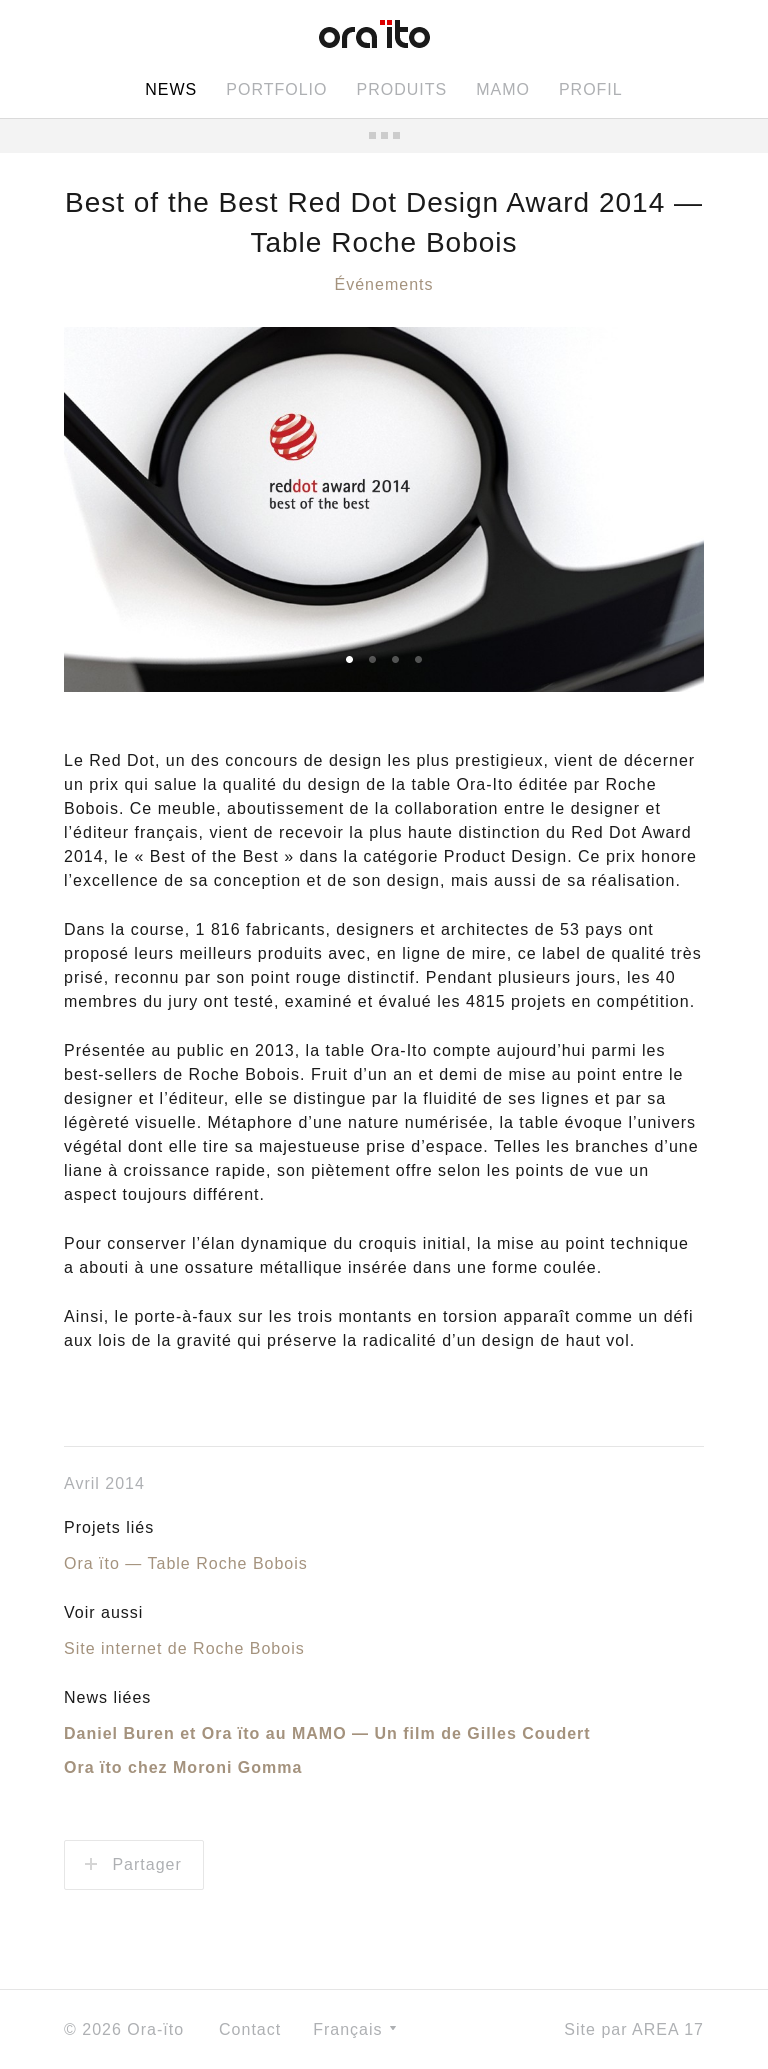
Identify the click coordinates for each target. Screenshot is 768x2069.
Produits (401, 89)
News (171, 89)
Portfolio (276, 89)
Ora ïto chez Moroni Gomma (183, 1767)
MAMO (503, 89)
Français (354, 2029)
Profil (591, 89)
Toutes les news (384, 135)
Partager (133, 1864)
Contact (250, 2029)
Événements (384, 284)
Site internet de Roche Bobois (184, 1648)
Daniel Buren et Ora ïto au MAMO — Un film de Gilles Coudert (327, 1733)
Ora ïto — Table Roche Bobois (186, 1563)
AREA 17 (668, 2029)
